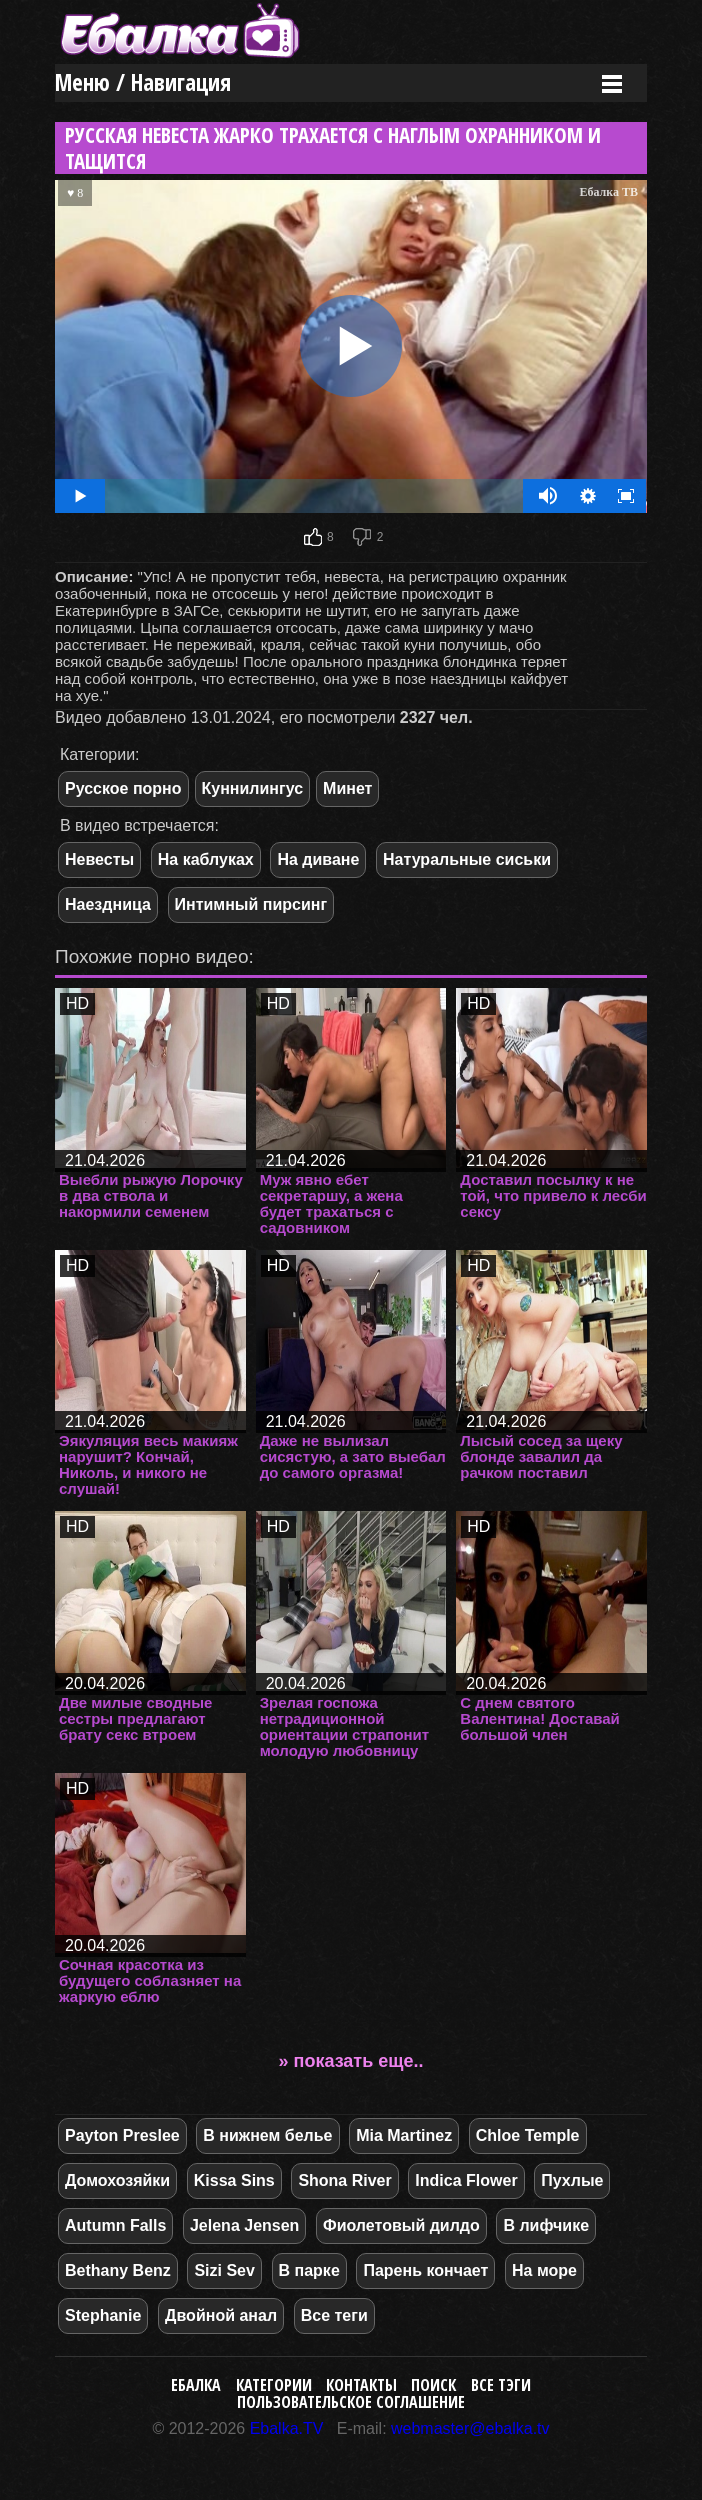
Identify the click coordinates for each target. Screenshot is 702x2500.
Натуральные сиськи (467, 859)
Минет (347, 788)
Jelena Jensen (244, 2225)
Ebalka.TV (287, 2428)
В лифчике (546, 2225)
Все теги (334, 2315)
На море (544, 2270)
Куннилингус (253, 788)
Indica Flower (466, 2180)
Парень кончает (425, 2270)
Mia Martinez (404, 2135)
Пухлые (572, 2180)
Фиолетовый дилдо (401, 2225)
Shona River (344, 2180)
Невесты (99, 859)
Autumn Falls (115, 2225)
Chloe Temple (528, 2135)
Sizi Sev (224, 2270)
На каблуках (206, 859)
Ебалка (196, 2385)
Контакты (361, 2385)
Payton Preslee (122, 2135)
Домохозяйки (117, 2180)
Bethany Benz (118, 2270)
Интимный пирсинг (251, 904)
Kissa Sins (234, 2180)
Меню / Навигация (143, 82)
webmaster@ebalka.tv (470, 2428)
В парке (309, 2270)
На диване (318, 859)
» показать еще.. (351, 2061)
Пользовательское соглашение (351, 2402)
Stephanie (103, 2315)
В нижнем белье (267, 2135)
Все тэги (501, 2385)
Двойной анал (221, 2315)
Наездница (108, 904)
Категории (274, 2385)
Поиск (433, 2385)
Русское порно (123, 788)
